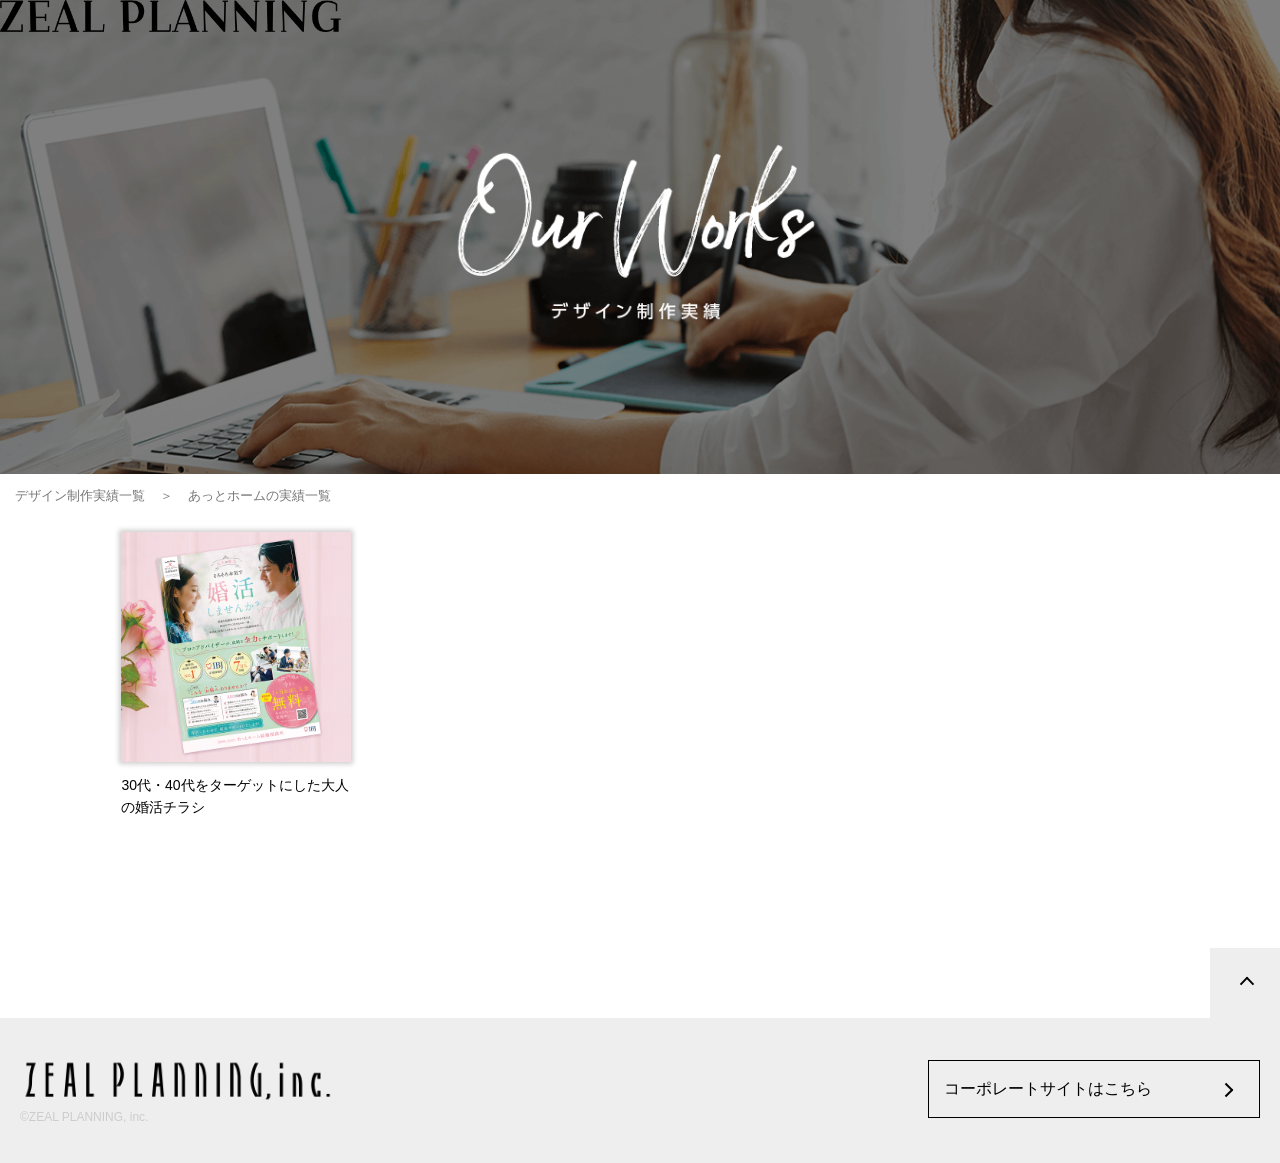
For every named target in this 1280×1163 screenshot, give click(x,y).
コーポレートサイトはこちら (1048, 1088)
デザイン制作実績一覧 (80, 495)
